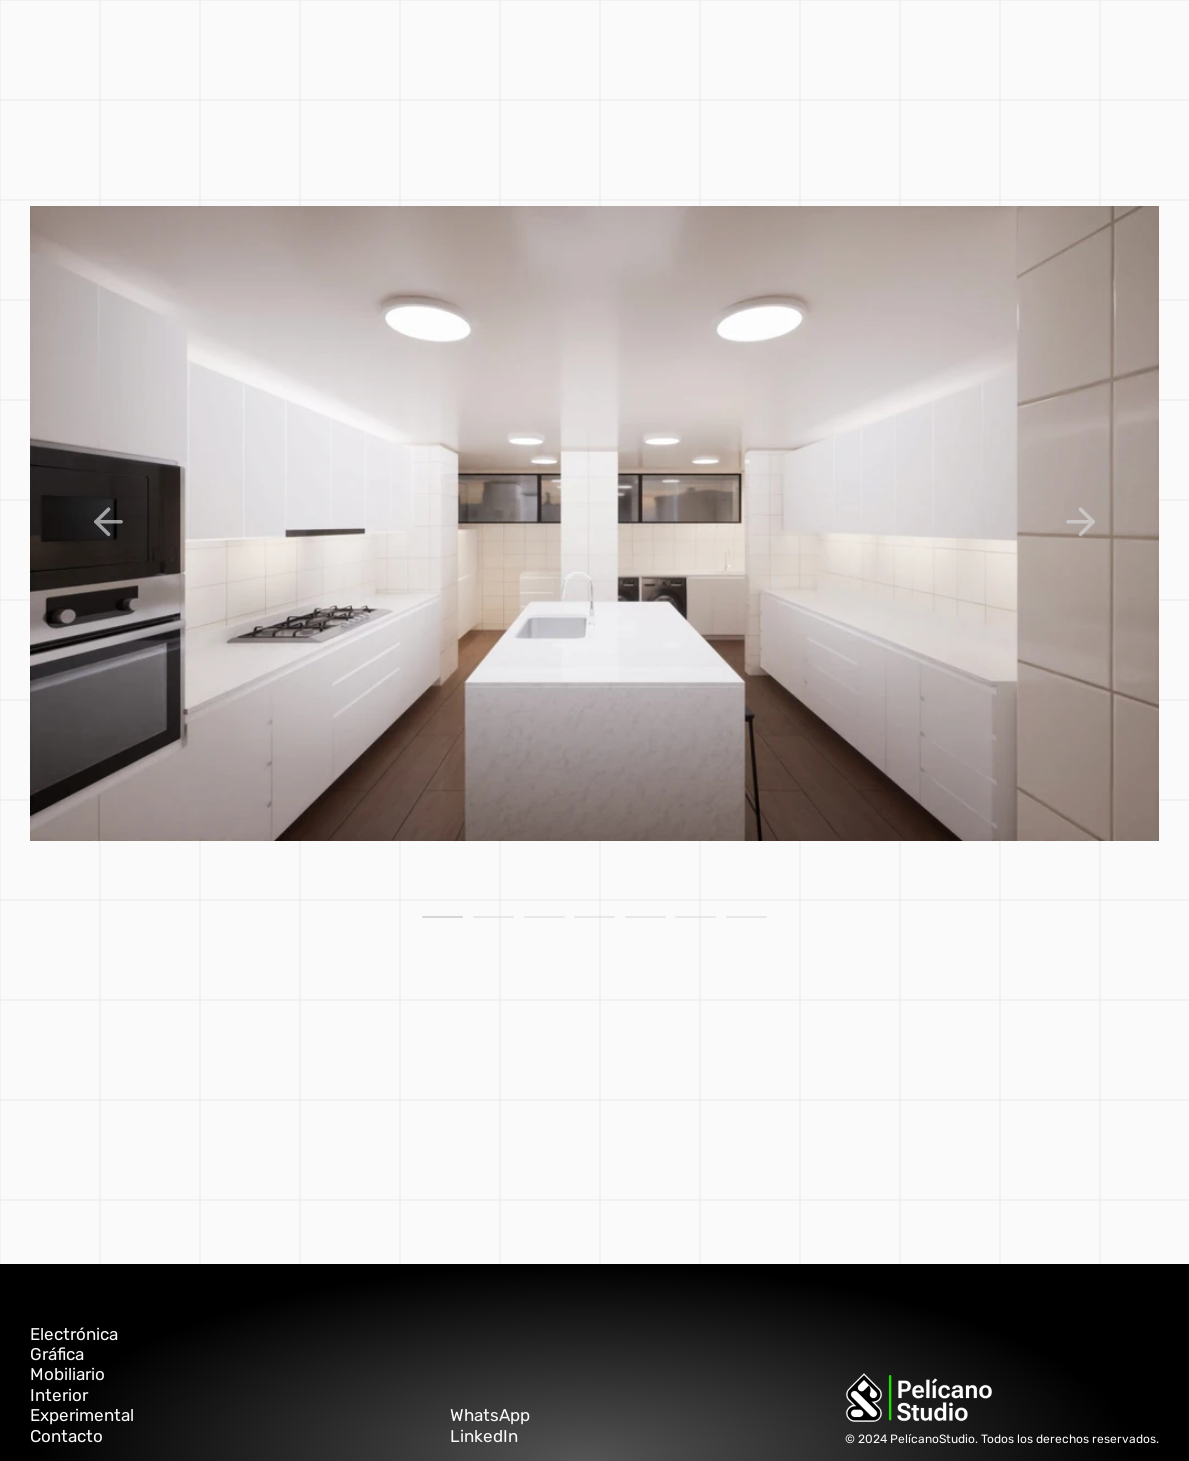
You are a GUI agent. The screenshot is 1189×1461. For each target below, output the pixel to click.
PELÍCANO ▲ (848, 45)
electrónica (670, 45)
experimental (564, 45)
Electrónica (74, 1334)
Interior (59, 1395)
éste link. (224, 1130)
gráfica (323, 45)
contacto (759, 45)
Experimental (82, 1415)
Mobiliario (67, 1374)
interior (473, 45)
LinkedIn (484, 1436)
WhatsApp (490, 1415)
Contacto (66, 1436)
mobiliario (397, 45)
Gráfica (57, 1354)
